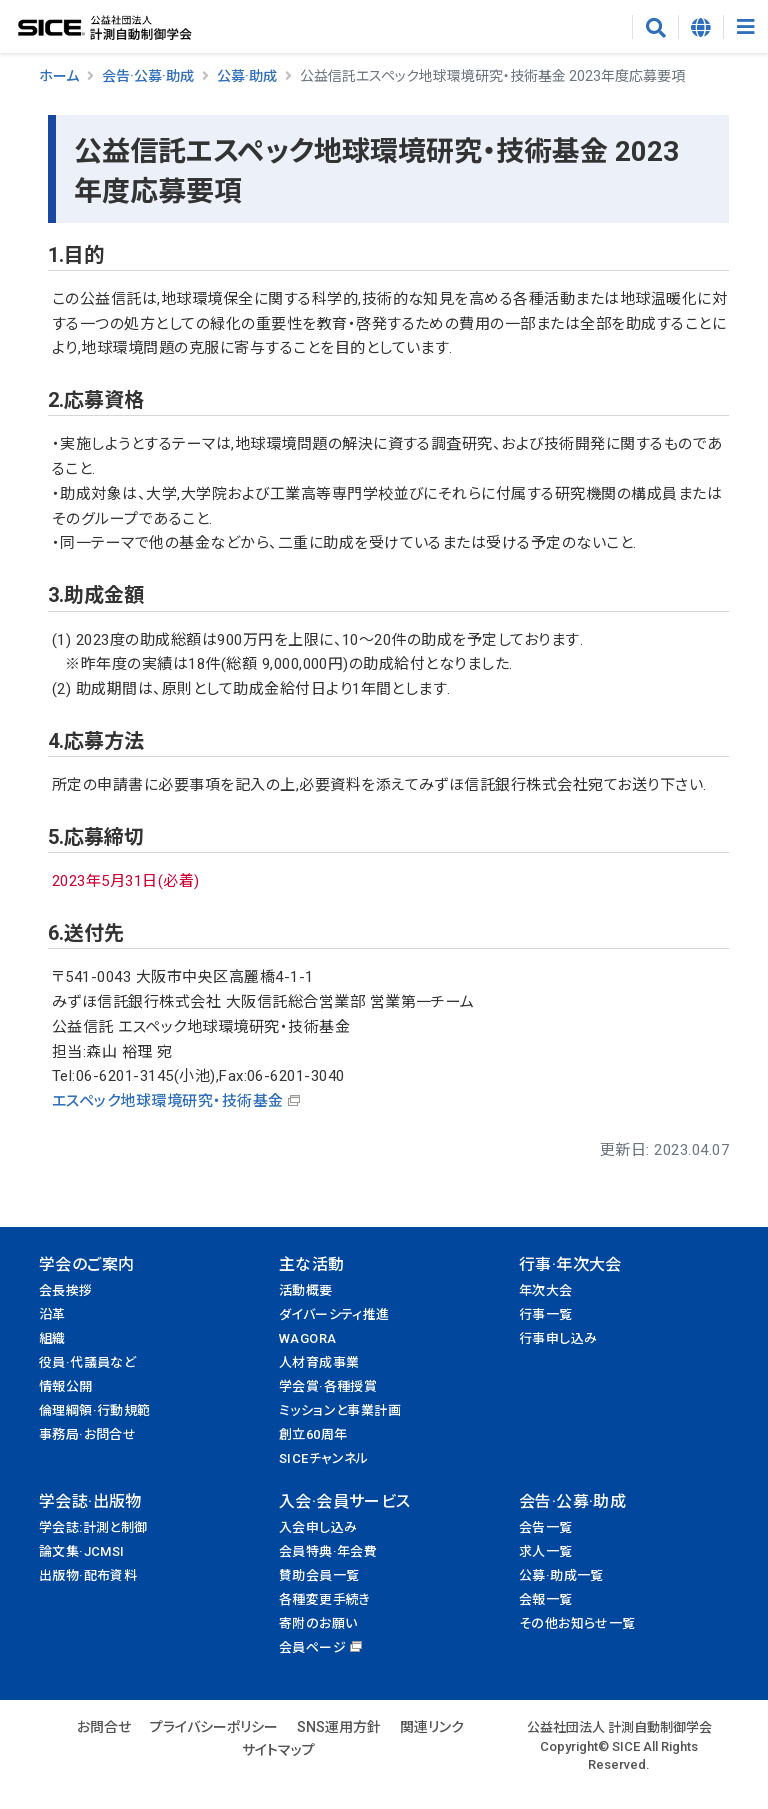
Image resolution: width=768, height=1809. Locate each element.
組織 (52, 1338)
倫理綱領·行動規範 (95, 1410)
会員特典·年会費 (328, 1551)
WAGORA (307, 1338)
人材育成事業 (319, 1362)
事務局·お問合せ (87, 1434)
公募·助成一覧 (561, 1575)
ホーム (59, 76)
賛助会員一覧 (319, 1575)
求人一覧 (546, 1551)
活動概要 (306, 1290)
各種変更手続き (325, 1599)
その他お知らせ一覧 (577, 1623)
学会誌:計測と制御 (93, 1527)
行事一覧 (546, 1314)
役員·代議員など (87, 1362)
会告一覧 (546, 1527)
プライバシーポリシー (214, 1727)
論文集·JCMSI (82, 1551)
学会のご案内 (86, 1264)
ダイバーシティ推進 (334, 1314)
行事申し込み (558, 1338)
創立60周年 (313, 1434)
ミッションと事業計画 (340, 1410)
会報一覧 (546, 1599)
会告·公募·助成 (148, 76)
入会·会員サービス (345, 1501)
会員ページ (312, 1647)
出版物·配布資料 (88, 1575)
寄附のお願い (318, 1623)
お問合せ (104, 1727)
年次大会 (546, 1290)
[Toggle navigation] (745, 27)
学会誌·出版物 (90, 1501)
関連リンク (432, 1727)
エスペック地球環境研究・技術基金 (168, 1101)
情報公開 (66, 1386)
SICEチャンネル (324, 1458)
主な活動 (312, 1264)
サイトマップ (278, 1750)
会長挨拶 (66, 1290)
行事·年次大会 (570, 1264)
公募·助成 (247, 76)
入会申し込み (318, 1527)
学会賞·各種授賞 (328, 1386)
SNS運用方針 (339, 1727)
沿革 (52, 1314)
